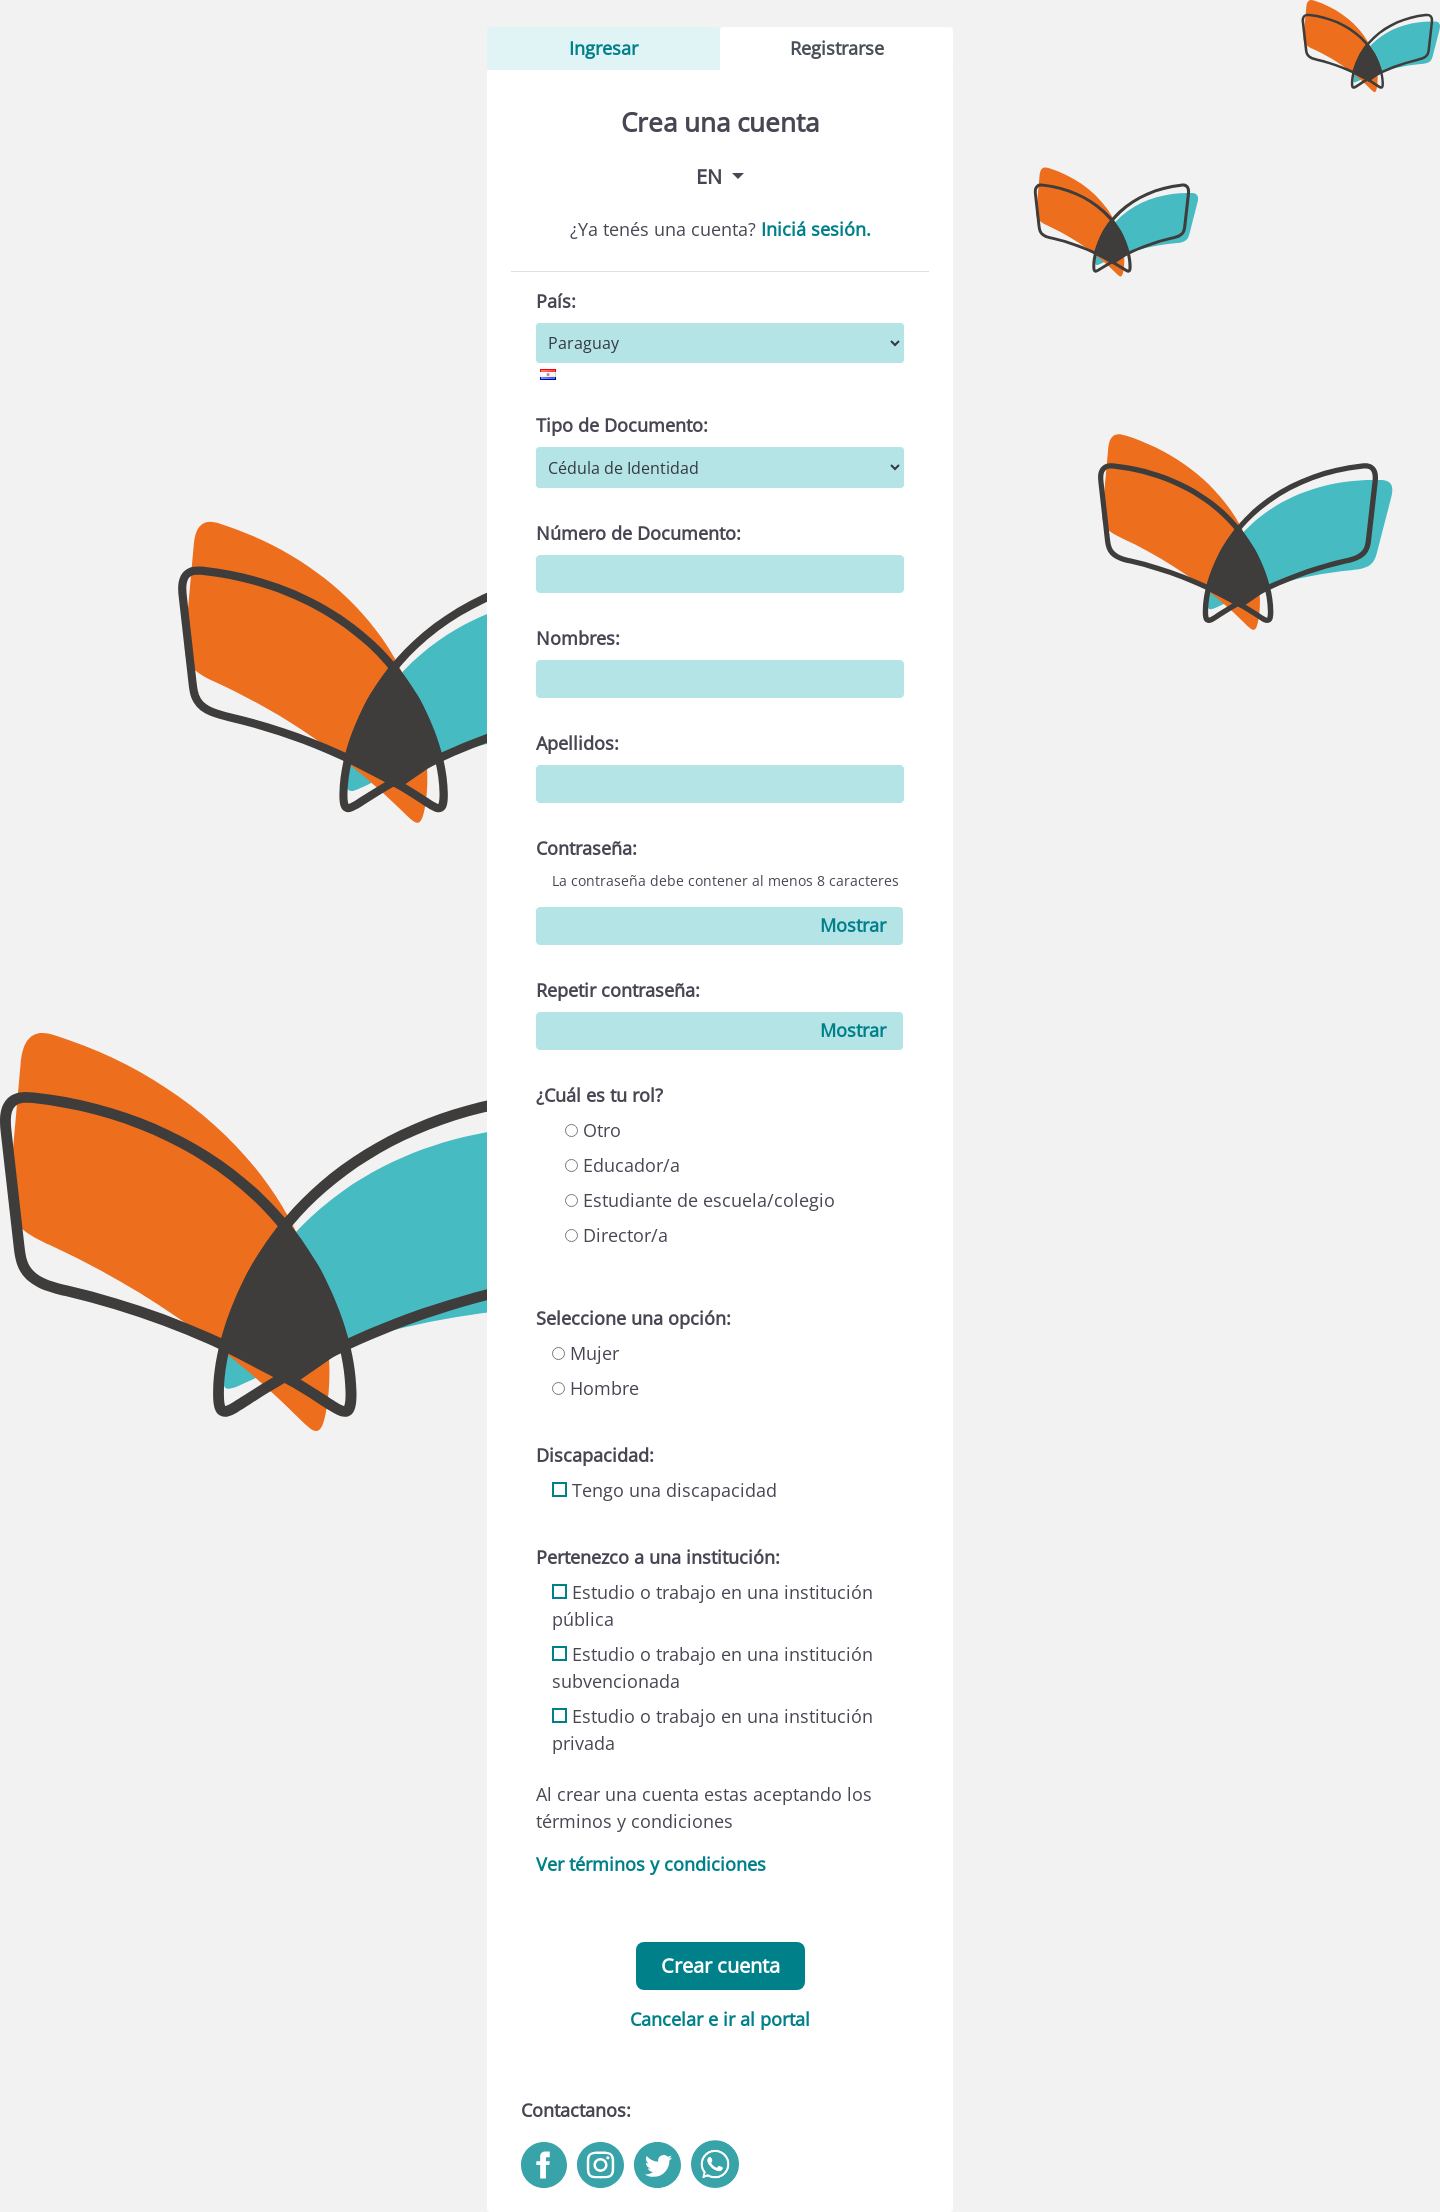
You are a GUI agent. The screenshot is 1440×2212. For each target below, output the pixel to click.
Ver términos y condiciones (651, 1864)
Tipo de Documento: (622, 425)
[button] (720, 176)
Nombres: (578, 638)
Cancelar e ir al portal (720, 2019)
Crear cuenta (720, 1965)
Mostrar (853, 925)
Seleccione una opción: (633, 1318)
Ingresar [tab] (603, 48)
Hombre (595, 1388)
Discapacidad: (595, 1455)
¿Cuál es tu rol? (599, 1095)
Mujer (585, 1353)
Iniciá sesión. (816, 229)
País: (556, 301)
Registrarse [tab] (837, 48)
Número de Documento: (638, 533)
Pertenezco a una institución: (658, 1557)
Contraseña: (586, 848)
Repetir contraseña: (618, 990)
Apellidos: (577, 743)
